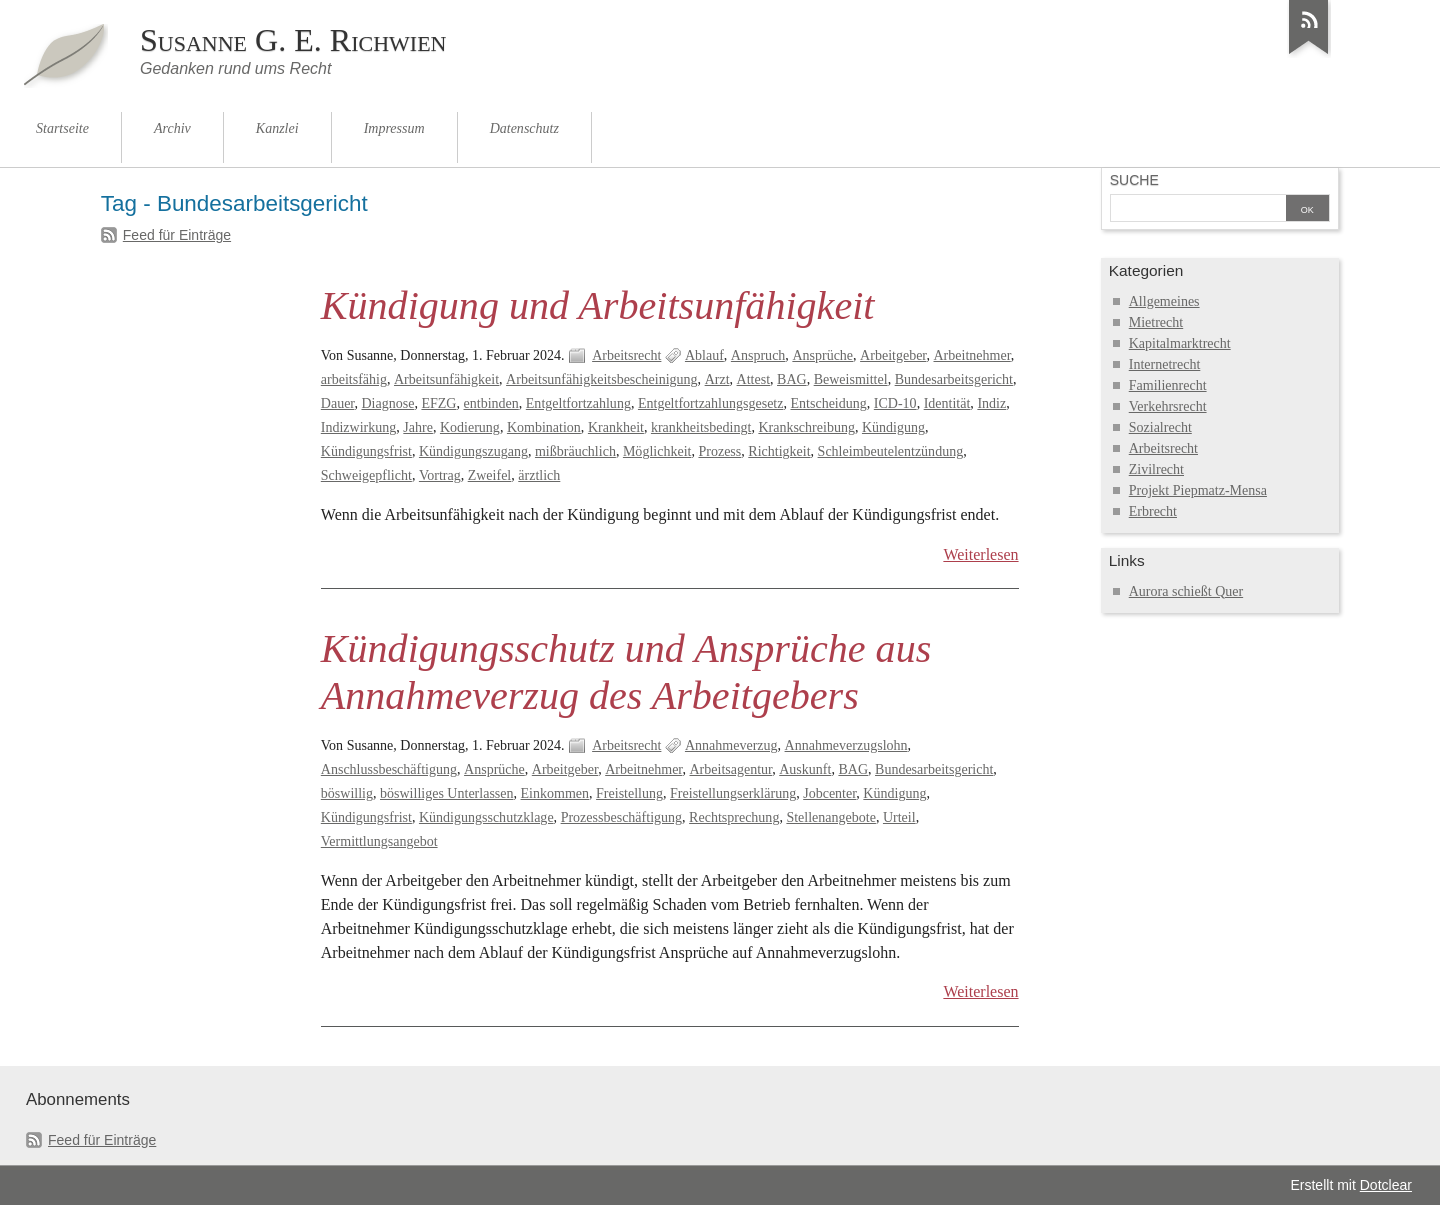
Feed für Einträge (177, 235)
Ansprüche (822, 355)
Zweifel (490, 475)
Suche (1134, 180)
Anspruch (758, 355)
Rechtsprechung (734, 817)
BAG (792, 379)
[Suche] (1198, 210)
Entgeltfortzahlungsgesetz (711, 403)
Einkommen (555, 793)
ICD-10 (895, 403)
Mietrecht (1156, 322)
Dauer (338, 403)
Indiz (991, 403)
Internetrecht (1165, 364)
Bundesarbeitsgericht (954, 379)
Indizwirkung (359, 427)
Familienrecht (1168, 385)
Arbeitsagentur (730, 769)
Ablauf (704, 355)
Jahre (418, 427)
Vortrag (440, 475)
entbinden (491, 403)
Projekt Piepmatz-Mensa (1198, 490)
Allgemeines (1164, 301)
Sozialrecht (1160, 427)
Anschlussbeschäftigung (389, 769)
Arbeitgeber (893, 355)
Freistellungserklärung (733, 793)
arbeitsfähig (354, 379)
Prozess (719, 451)
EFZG (438, 403)
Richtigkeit (779, 451)
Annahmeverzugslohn (846, 745)
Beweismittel (851, 379)
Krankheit (616, 427)
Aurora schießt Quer (1186, 591)
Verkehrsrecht (1168, 406)
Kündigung (893, 427)
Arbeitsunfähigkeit (446, 379)
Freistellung (629, 793)
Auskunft (805, 769)
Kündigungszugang (473, 451)
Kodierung (470, 427)
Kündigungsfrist (366, 451)
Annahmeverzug (731, 745)
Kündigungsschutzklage (486, 817)
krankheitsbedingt (701, 427)
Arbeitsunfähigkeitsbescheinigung (602, 379)
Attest (753, 379)
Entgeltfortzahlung (578, 403)
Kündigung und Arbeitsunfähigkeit (598, 305)
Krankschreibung (806, 427)
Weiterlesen (980, 554)
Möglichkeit (657, 451)
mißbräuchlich (575, 451)
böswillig (347, 793)
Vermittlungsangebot (379, 841)
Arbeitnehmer (972, 355)
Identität (947, 403)
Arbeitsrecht (626, 355)
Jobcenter (829, 793)
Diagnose (388, 403)
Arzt (717, 379)
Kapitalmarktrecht (1180, 343)
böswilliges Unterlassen (447, 793)
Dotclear (1386, 1185)
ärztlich (539, 475)
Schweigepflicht (366, 475)
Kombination (544, 427)
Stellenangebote (831, 817)
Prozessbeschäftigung (621, 817)
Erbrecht (1153, 511)
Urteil (899, 817)
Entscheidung (829, 403)
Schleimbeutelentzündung (891, 451)
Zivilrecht (1156, 469)
